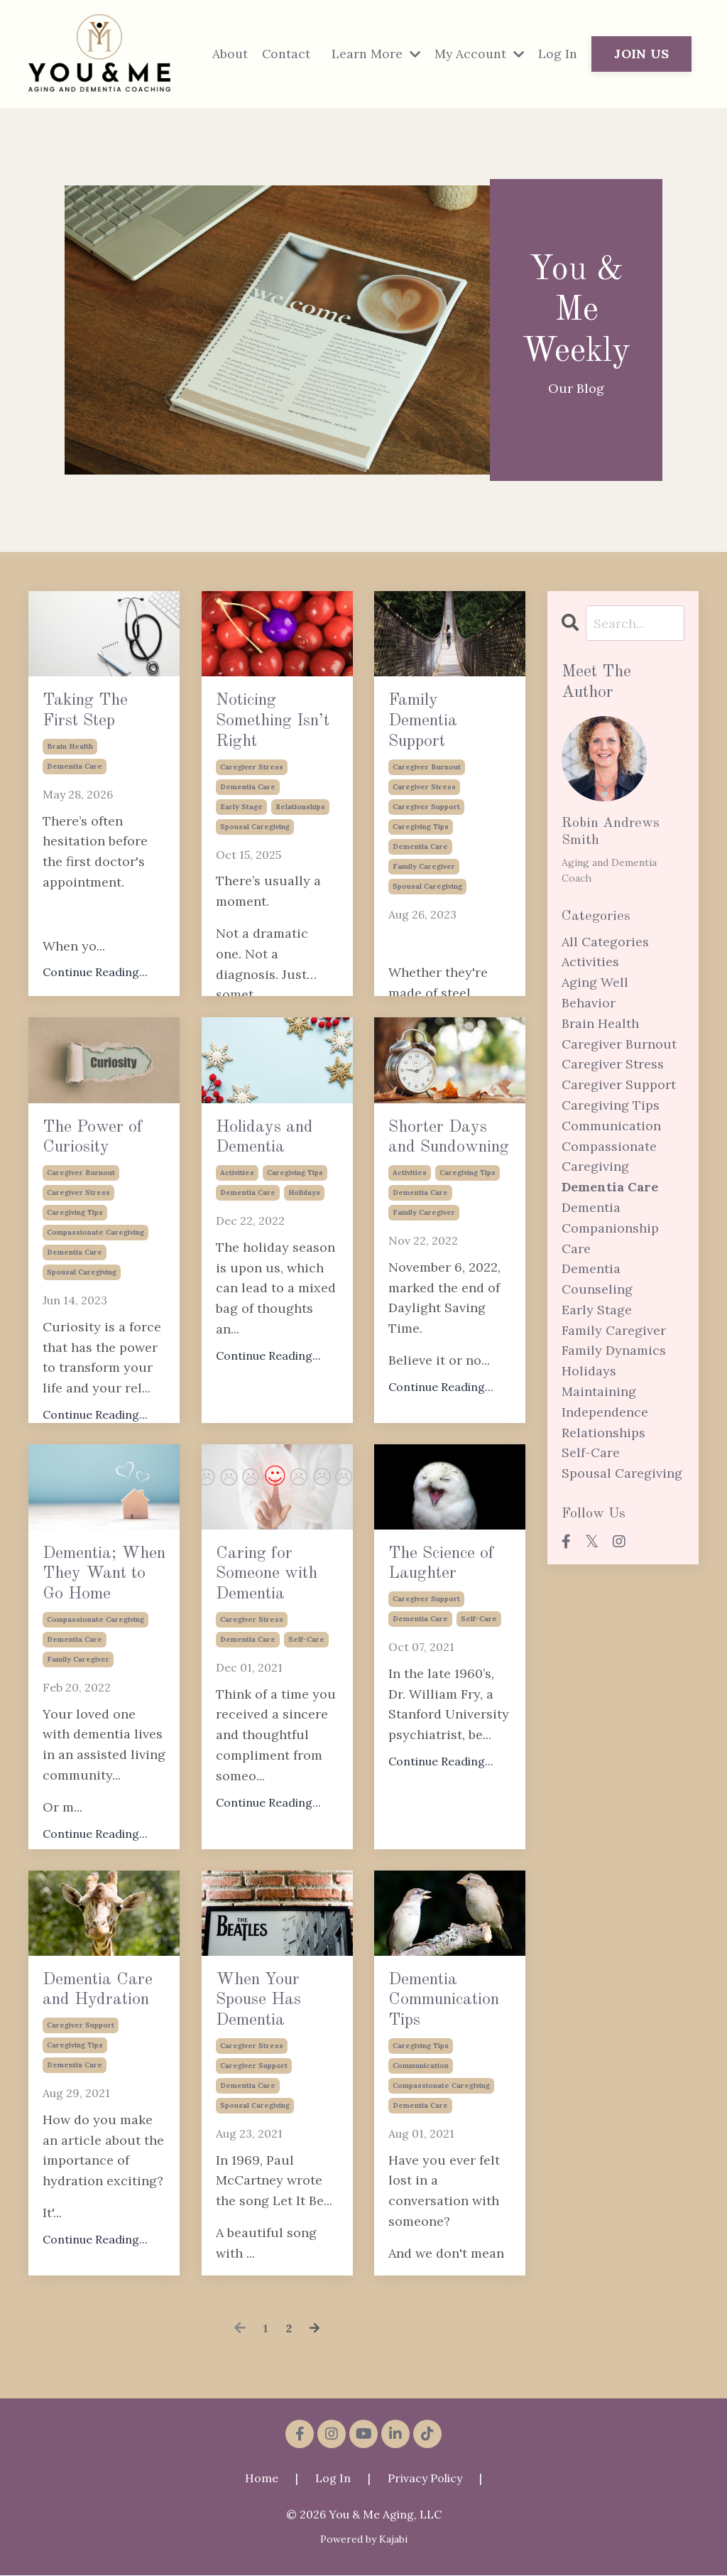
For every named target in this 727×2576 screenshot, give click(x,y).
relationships (300, 838)
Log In (557, 53)
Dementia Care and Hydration (100, 2015)
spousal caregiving (255, 857)
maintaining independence (605, 1402)
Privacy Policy (425, 2479)
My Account (478, 53)
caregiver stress (251, 798)
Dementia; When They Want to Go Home (101, 1620)
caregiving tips (421, 857)
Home (261, 2479)
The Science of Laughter (444, 1589)
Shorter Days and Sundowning (449, 1163)
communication (421, 2096)
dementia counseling (597, 1279)
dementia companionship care (610, 1228)
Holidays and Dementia (271, 1163)
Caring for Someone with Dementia (274, 1605)
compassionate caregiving (95, 1284)
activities (237, 1224)
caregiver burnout (427, 798)
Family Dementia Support (443, 736)
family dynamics (614, 1351)
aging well (595, 983)
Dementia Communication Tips (449, 2015)
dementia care (74, 818)
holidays (304, 1244)
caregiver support (426, 838)
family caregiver (424, 897)
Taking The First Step (97, 736)
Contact (282, 53)
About (226, 53)
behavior (589, 1003)
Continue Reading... (268, 1407)
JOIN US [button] (641, 54)
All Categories (605, 941)
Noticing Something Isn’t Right (277, 736)
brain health (70, 798)
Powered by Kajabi (364, 2539)
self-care (306, 1701)
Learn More (373, 53)
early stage (241, 838)
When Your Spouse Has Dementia (271, 2046)
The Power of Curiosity (104, 1163)
